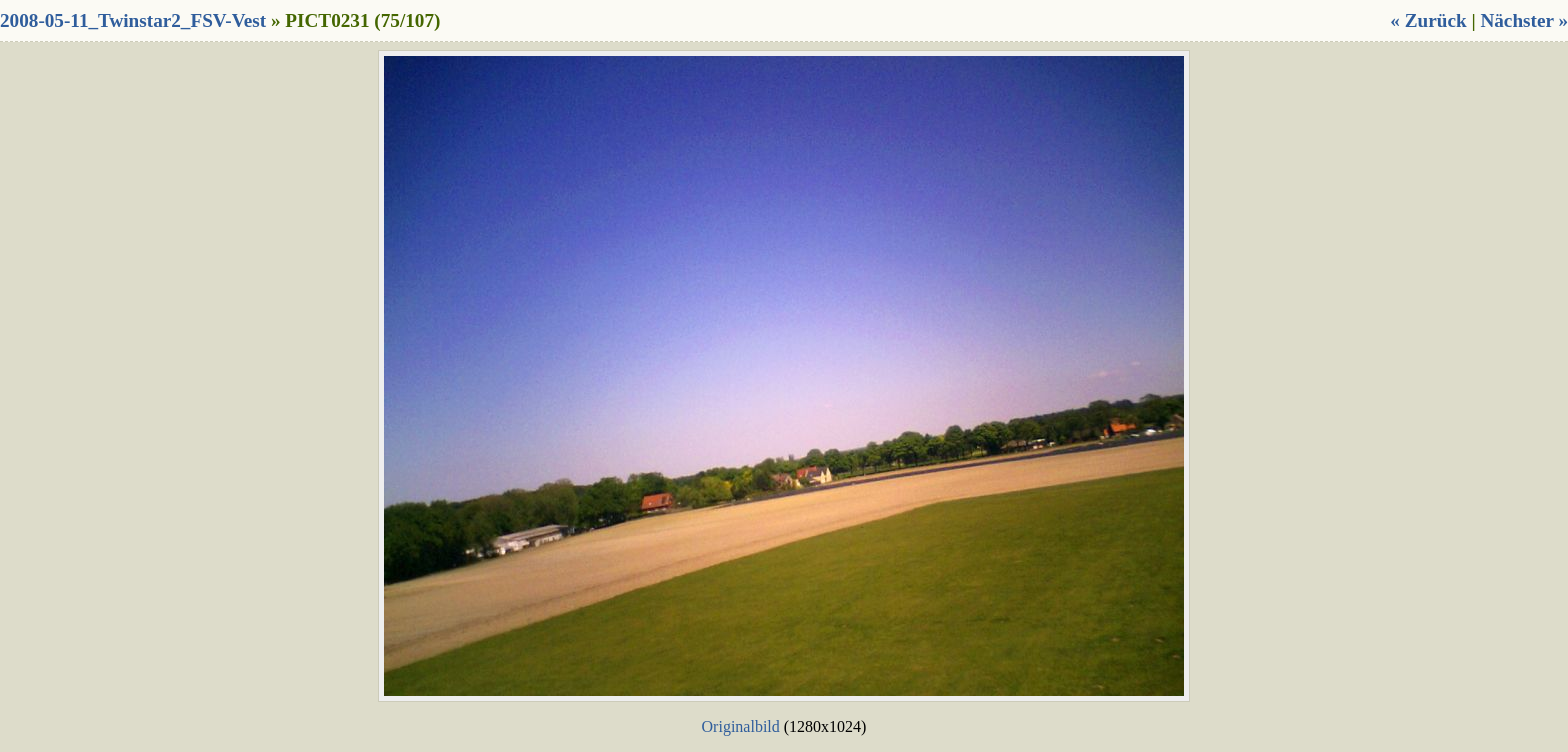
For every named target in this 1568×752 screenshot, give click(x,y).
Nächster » (1524, 20)
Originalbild (741, 726)
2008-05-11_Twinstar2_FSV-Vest (133, 20)
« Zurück (1428, 20)
